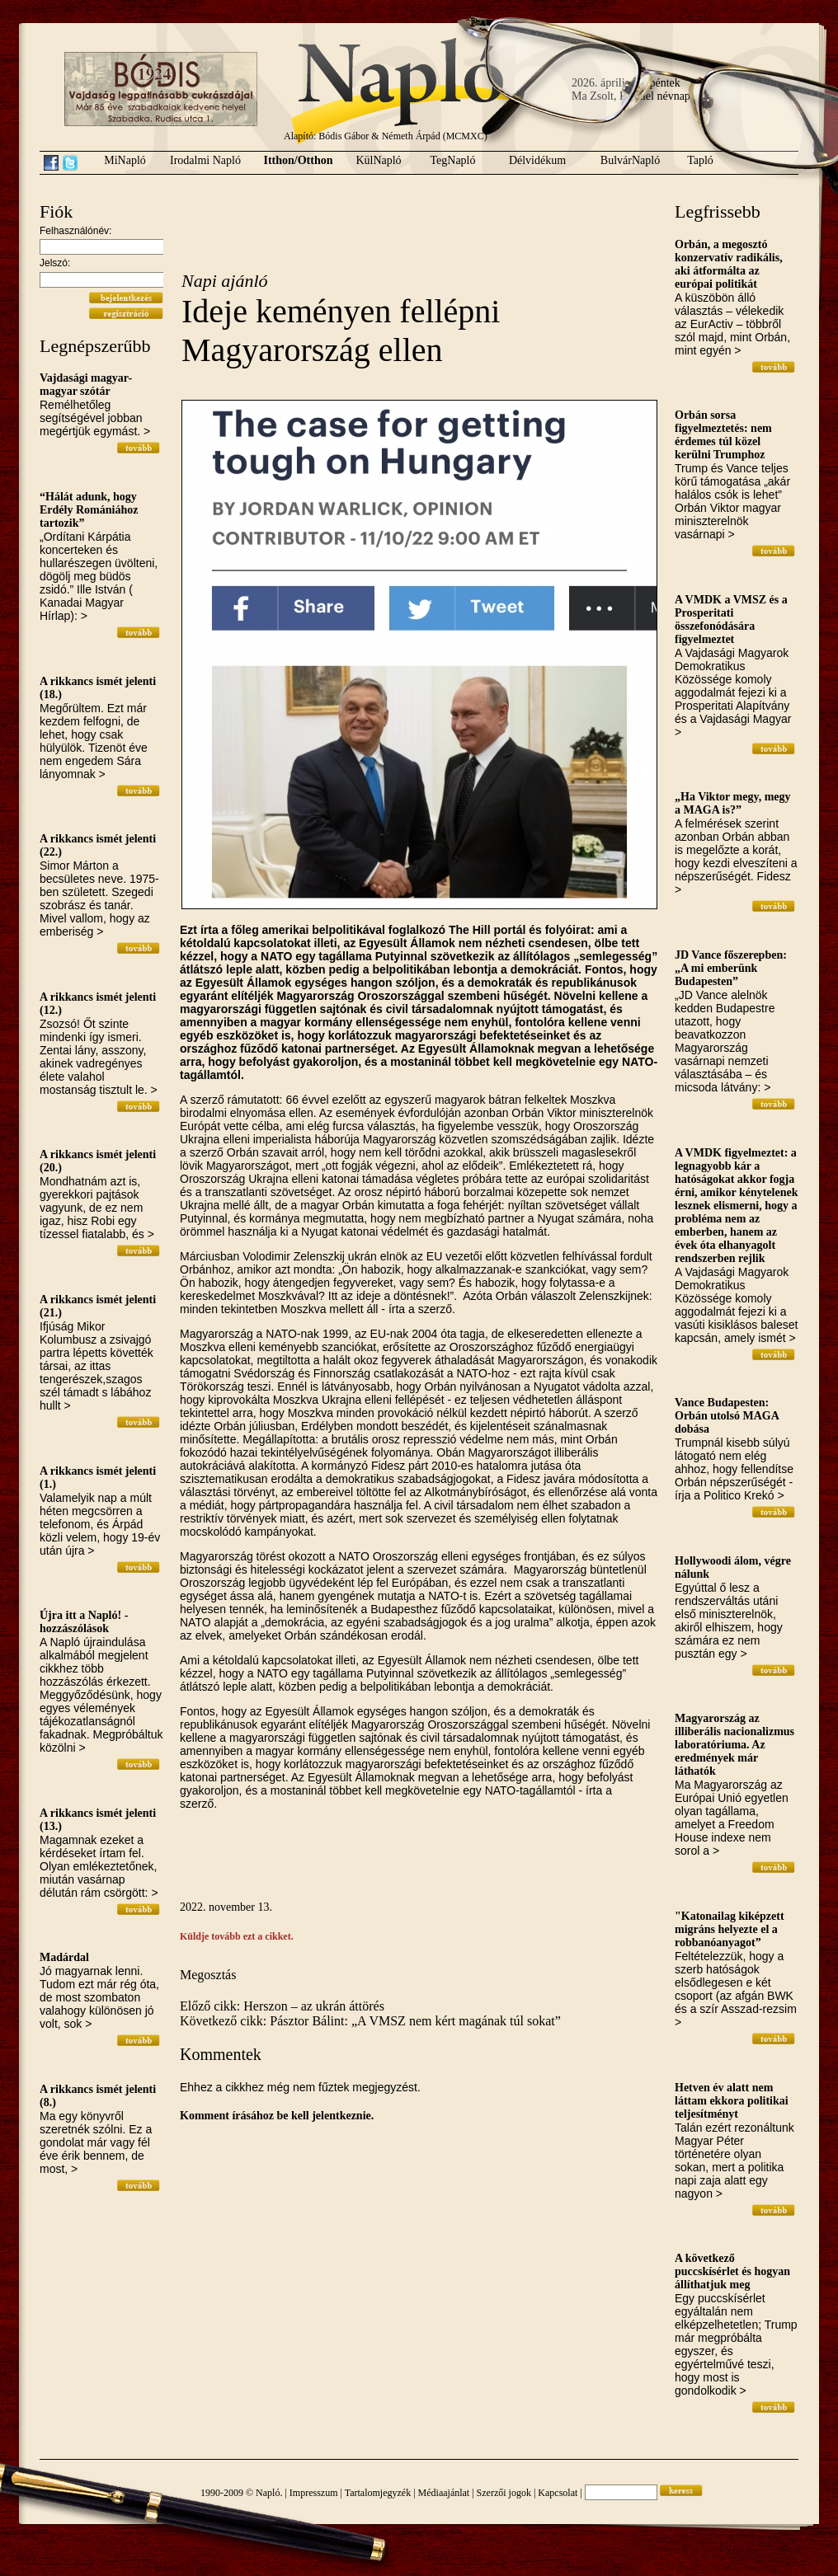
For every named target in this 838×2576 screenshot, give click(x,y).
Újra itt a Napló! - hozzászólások (84, 1622)
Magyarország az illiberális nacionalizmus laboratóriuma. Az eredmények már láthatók (734, 1744)
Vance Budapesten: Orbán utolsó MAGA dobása (727, 1415)
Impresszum (314, 2493)
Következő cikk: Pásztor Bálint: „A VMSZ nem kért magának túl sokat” (370, 2021)
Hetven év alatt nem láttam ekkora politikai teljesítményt (732, 2100)
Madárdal (64, 1957)
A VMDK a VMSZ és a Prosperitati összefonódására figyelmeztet (731, 619)
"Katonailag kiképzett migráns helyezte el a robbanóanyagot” (729, 1929)
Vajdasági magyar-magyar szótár (86, 384)
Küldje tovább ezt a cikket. (237, 1936)
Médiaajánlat (444, 2493)
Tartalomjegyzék (378, 2493)
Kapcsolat (557, 2493)
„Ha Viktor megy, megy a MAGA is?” (733, 803)
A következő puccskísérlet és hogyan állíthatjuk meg (732, 2271)
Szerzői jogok (504, 2493)
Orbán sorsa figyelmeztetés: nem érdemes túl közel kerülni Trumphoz (723, 435)
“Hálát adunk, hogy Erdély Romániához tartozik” (89, 509)
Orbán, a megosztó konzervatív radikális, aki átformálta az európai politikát (729, 264)
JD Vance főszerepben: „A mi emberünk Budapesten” (731, 968)
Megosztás (208, 1975)
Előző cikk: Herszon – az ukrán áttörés (282, 2006)
